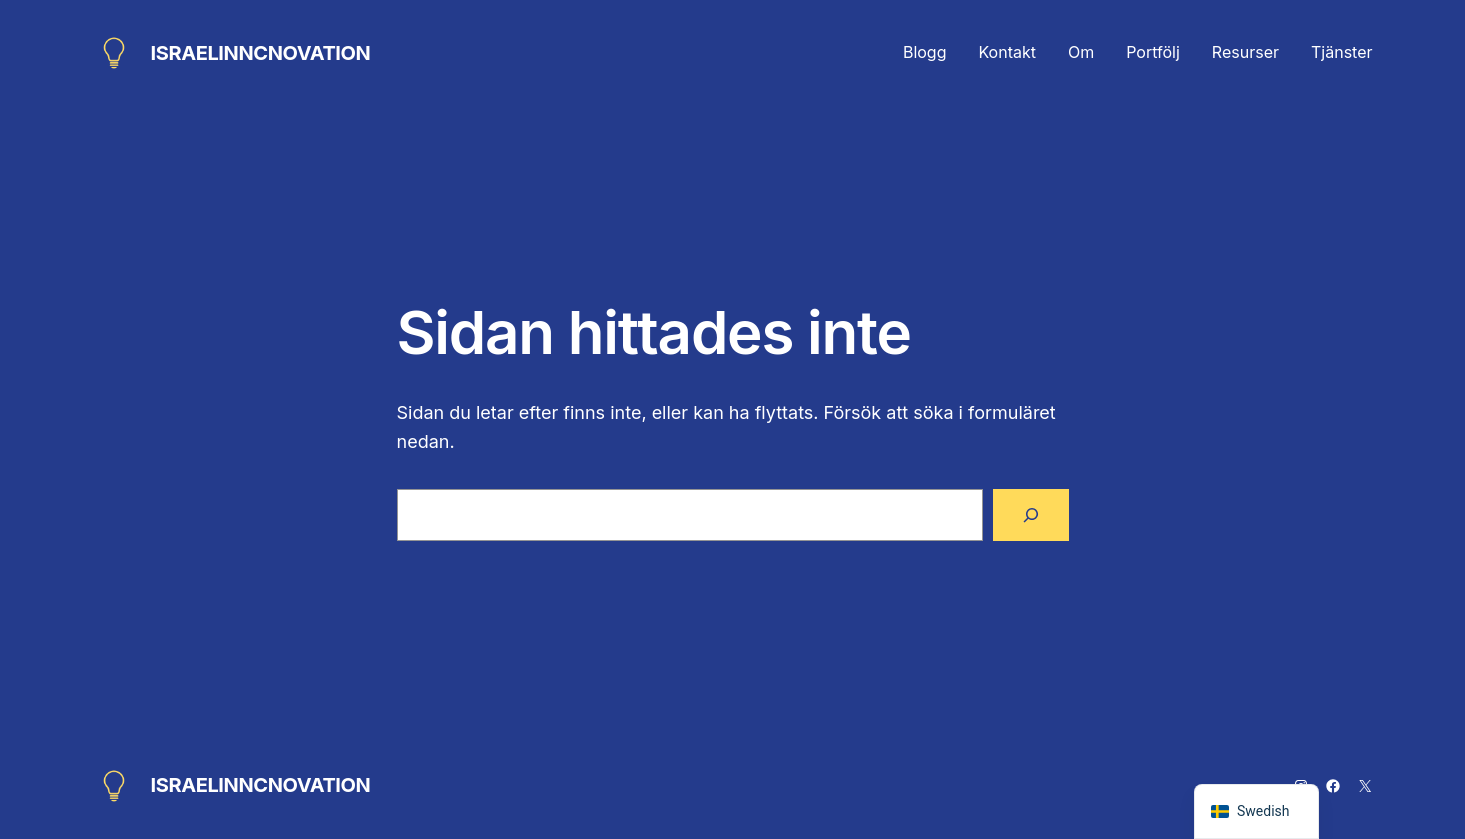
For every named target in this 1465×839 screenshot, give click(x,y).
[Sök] (1031, 515)
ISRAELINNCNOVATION (261, 53)
